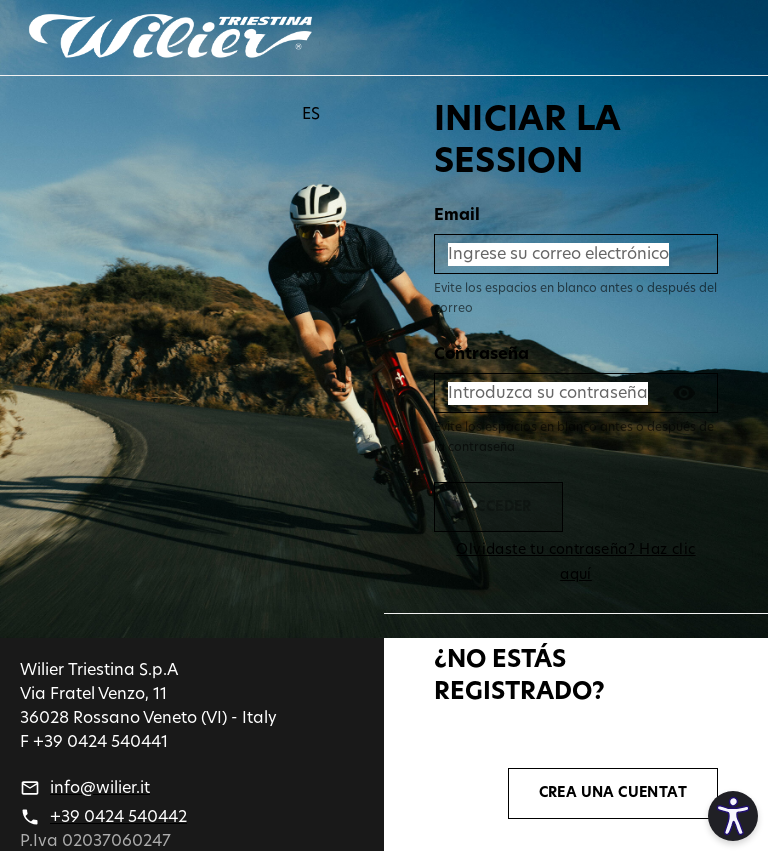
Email (457, 215)
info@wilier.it (100, 788)
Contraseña (481, 354)
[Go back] (170, 37)
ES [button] (311, 114)
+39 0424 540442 (118, 817)
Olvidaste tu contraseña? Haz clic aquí (576, 562)
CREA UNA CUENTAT (613, 793)
